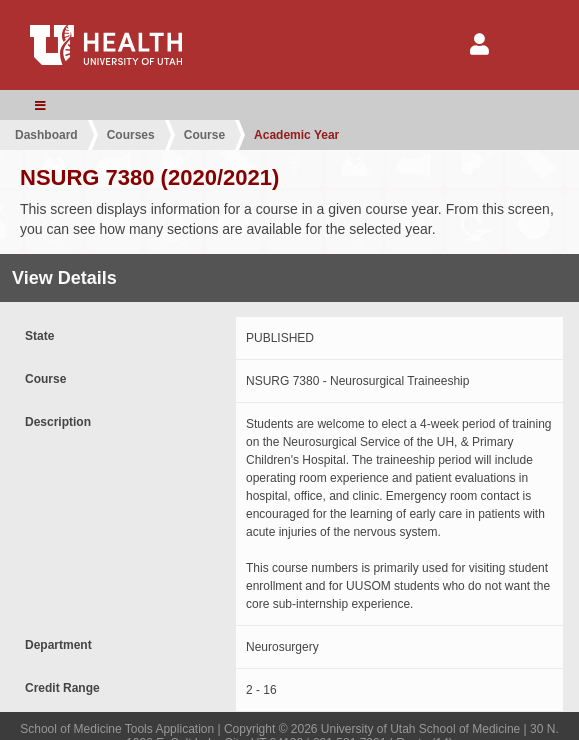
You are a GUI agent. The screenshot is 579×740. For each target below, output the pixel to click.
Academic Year (296, 135)
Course (204, 135)
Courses (131, 135)
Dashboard (46, 135)
